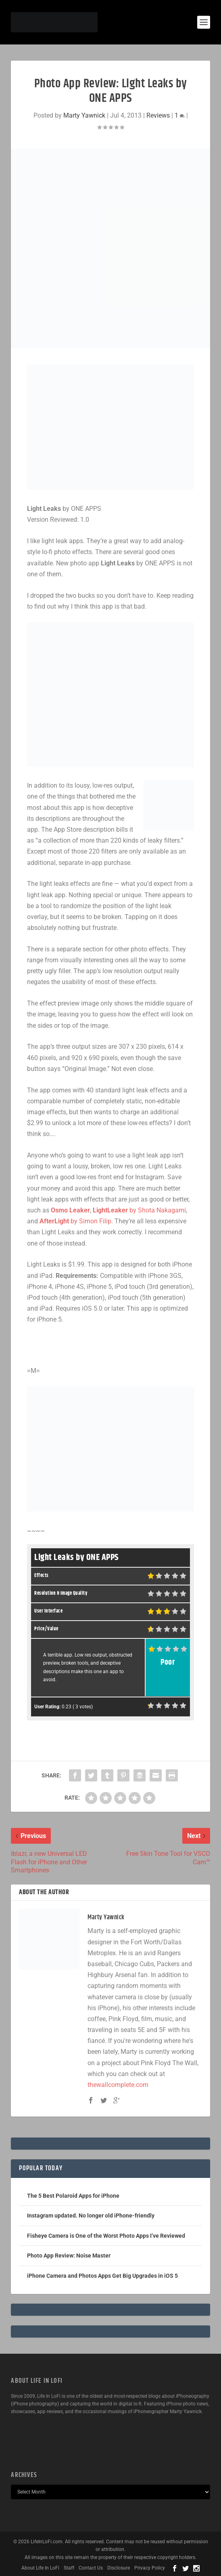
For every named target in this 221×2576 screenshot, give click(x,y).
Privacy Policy (149, 2568)
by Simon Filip (75, 1221)
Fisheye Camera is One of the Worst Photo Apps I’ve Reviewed (106, 2235)
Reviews (158, 115)
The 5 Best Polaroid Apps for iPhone (73, 2195)
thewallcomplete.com (118, 2085)
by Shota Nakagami (139, 1210)
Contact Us (91, 2568)
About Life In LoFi (40, 2568)
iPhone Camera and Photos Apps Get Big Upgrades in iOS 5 (102, 2275)
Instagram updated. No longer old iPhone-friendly (90, 2215)
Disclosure (118, 2568)
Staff (69, 2568)
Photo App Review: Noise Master (68, 2255)
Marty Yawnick (84, 115)
